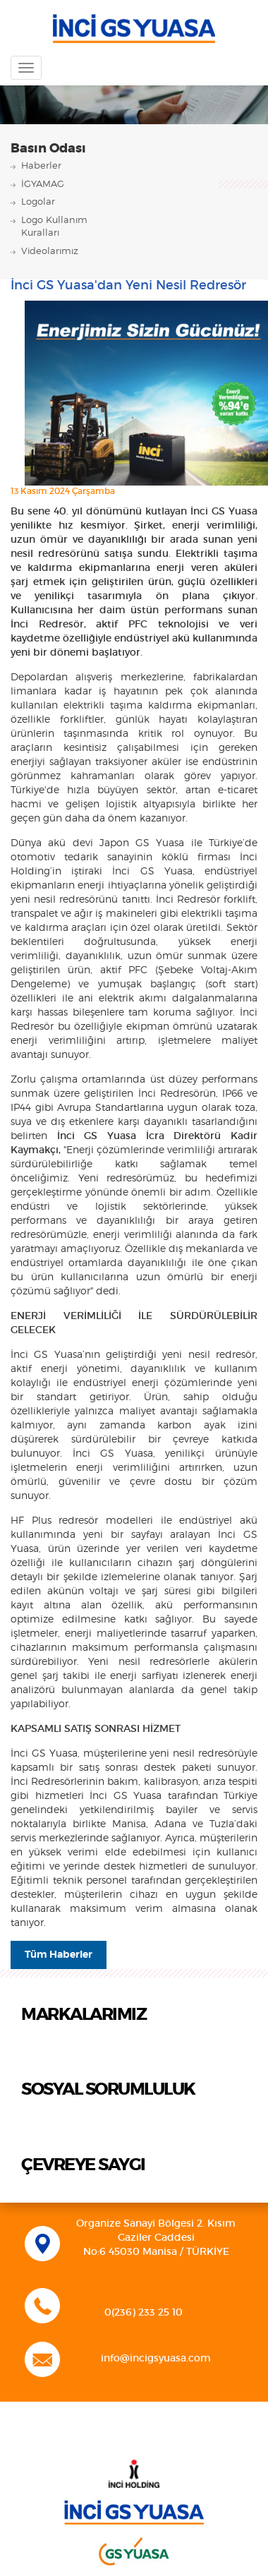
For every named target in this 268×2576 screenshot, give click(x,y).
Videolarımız (49, 251)
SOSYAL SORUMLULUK (108, 2089)
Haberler (41, 166)
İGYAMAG (42, 184)
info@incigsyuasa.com (156, 2359)
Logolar (38, 202)
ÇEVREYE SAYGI (83, 2165)
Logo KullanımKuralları (54, 227)
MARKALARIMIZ (83, 2014)
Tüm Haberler (58, 1955)
